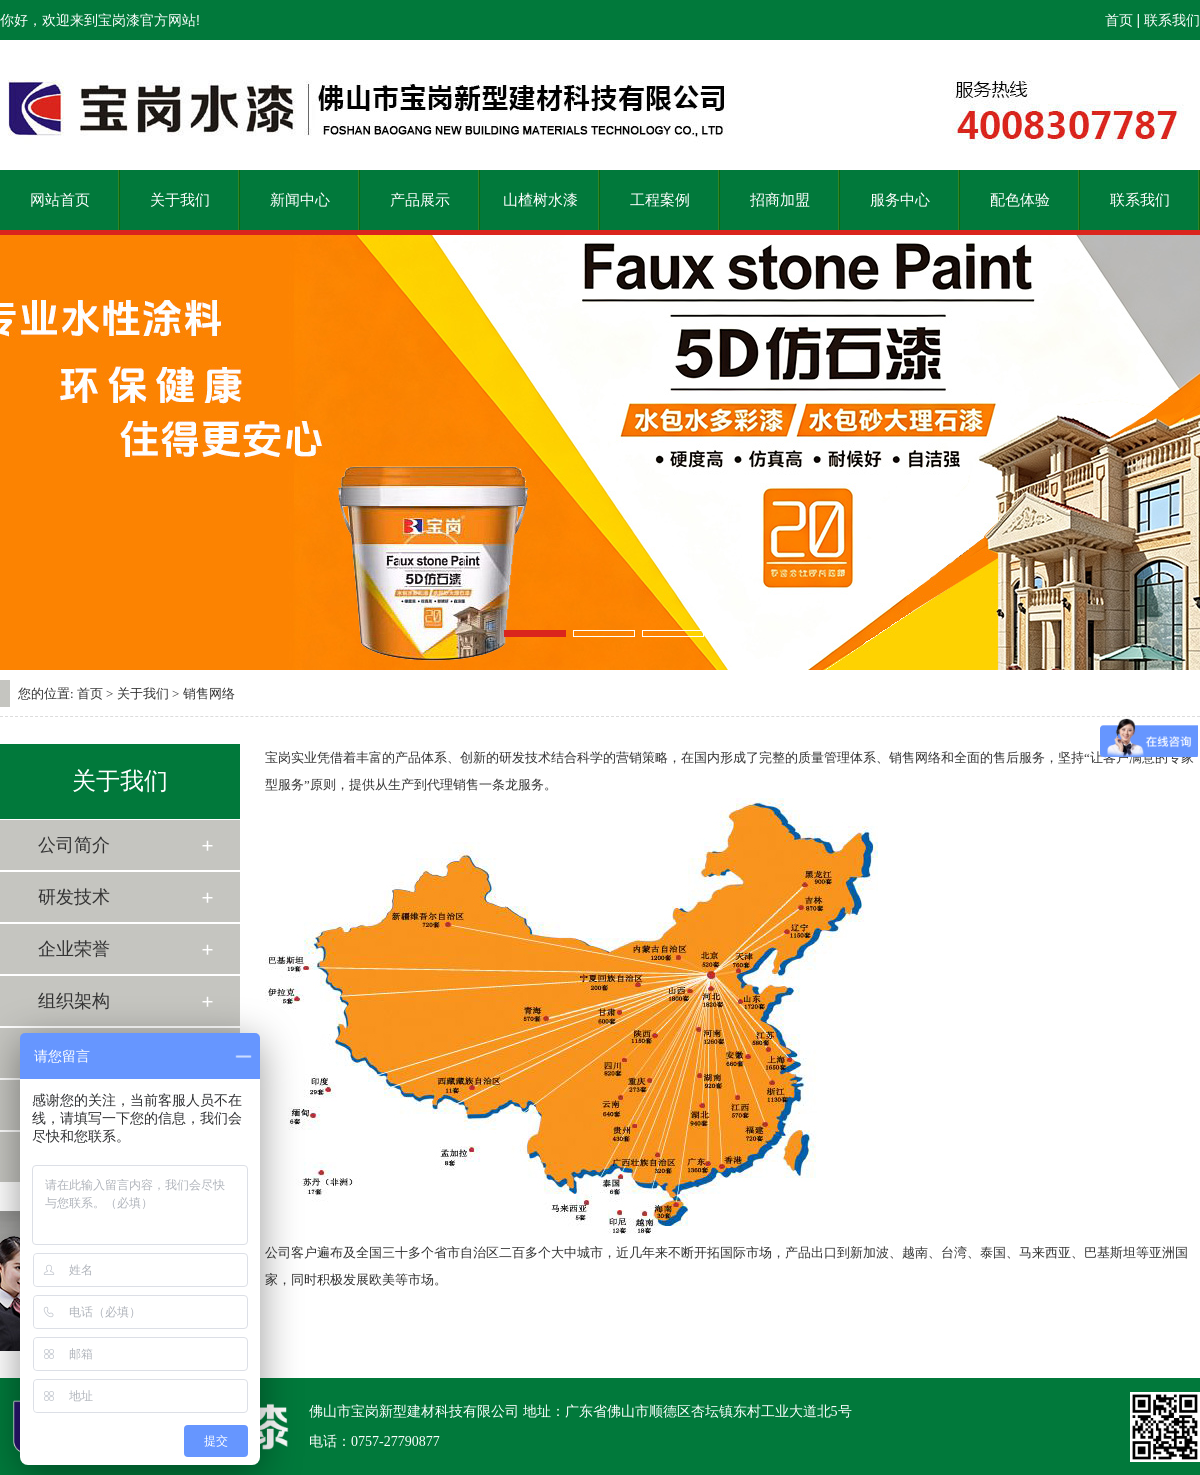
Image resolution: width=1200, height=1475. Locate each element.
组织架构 (74, 1001)
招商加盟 (780, 200)
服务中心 (900, 200)
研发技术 (74, 897)
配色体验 (1020, 200)
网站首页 (60, 200)
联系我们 (1172, 20)
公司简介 (74, 845)
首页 (1119, 20)
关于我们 (180, 200)
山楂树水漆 (540, 200)
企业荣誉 (74, 949)
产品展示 (420, 200)
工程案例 (660, 200)
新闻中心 (300, 200)
